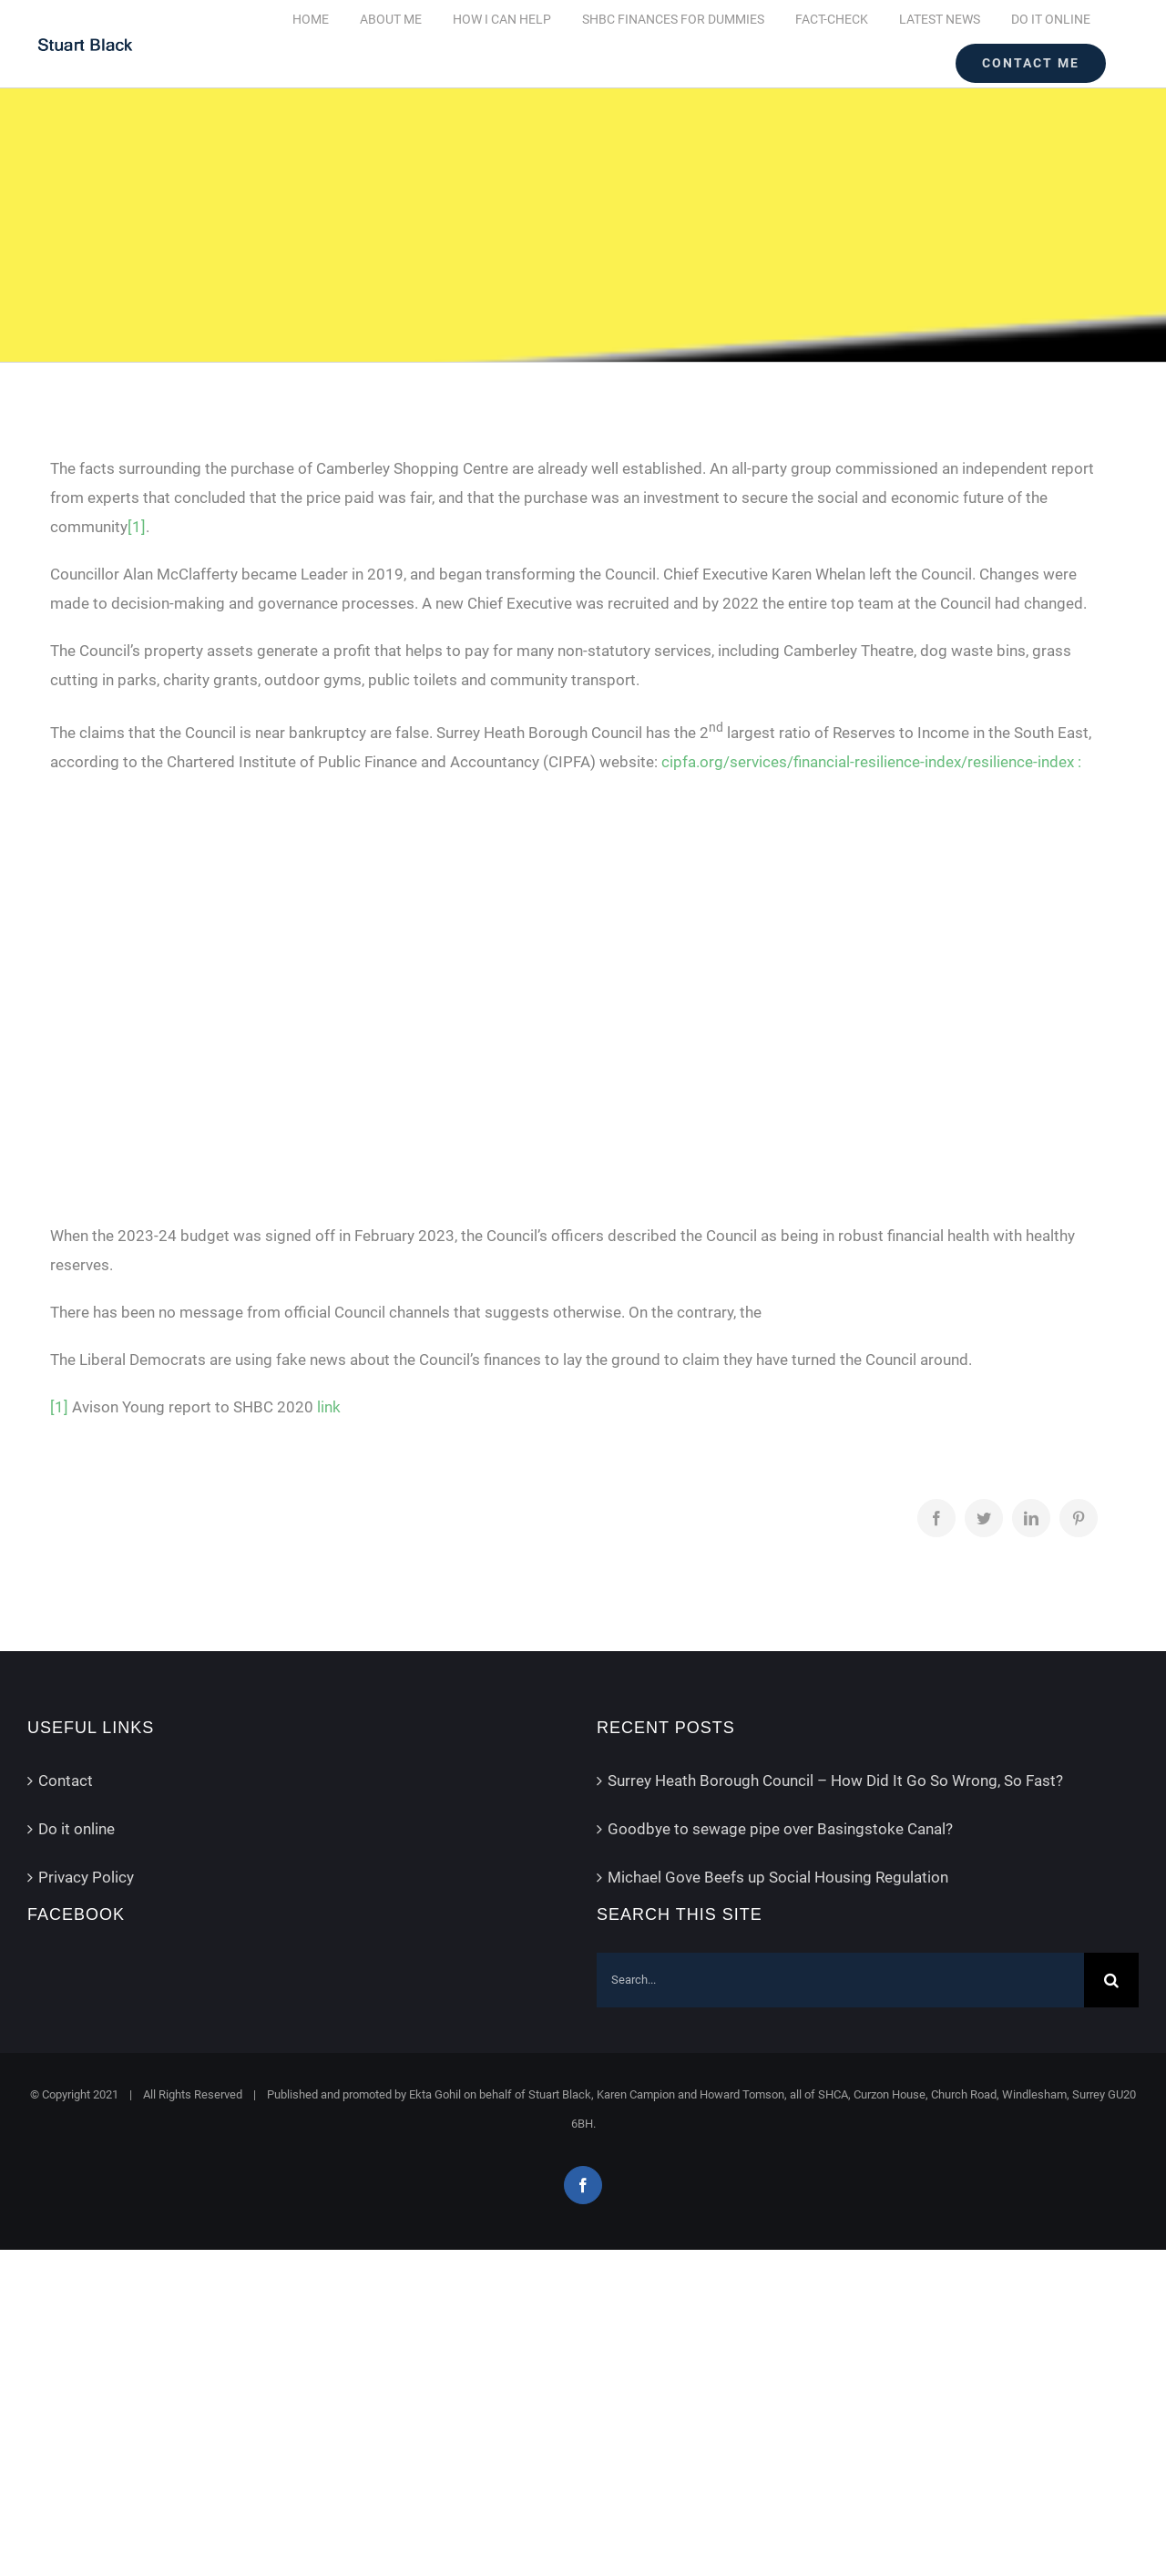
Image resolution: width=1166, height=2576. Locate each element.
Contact (65, 1780)
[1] (137, 527)
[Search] (1111, 1980)
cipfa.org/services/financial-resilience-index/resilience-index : (871, 762)
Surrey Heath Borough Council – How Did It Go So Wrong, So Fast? (835, 1780)
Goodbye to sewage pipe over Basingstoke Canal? (780, 1829)
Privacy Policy (86, 1877)
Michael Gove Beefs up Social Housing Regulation (778, 1877)
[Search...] (840, 1980)
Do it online (76, 1829)
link (329, 1407)
